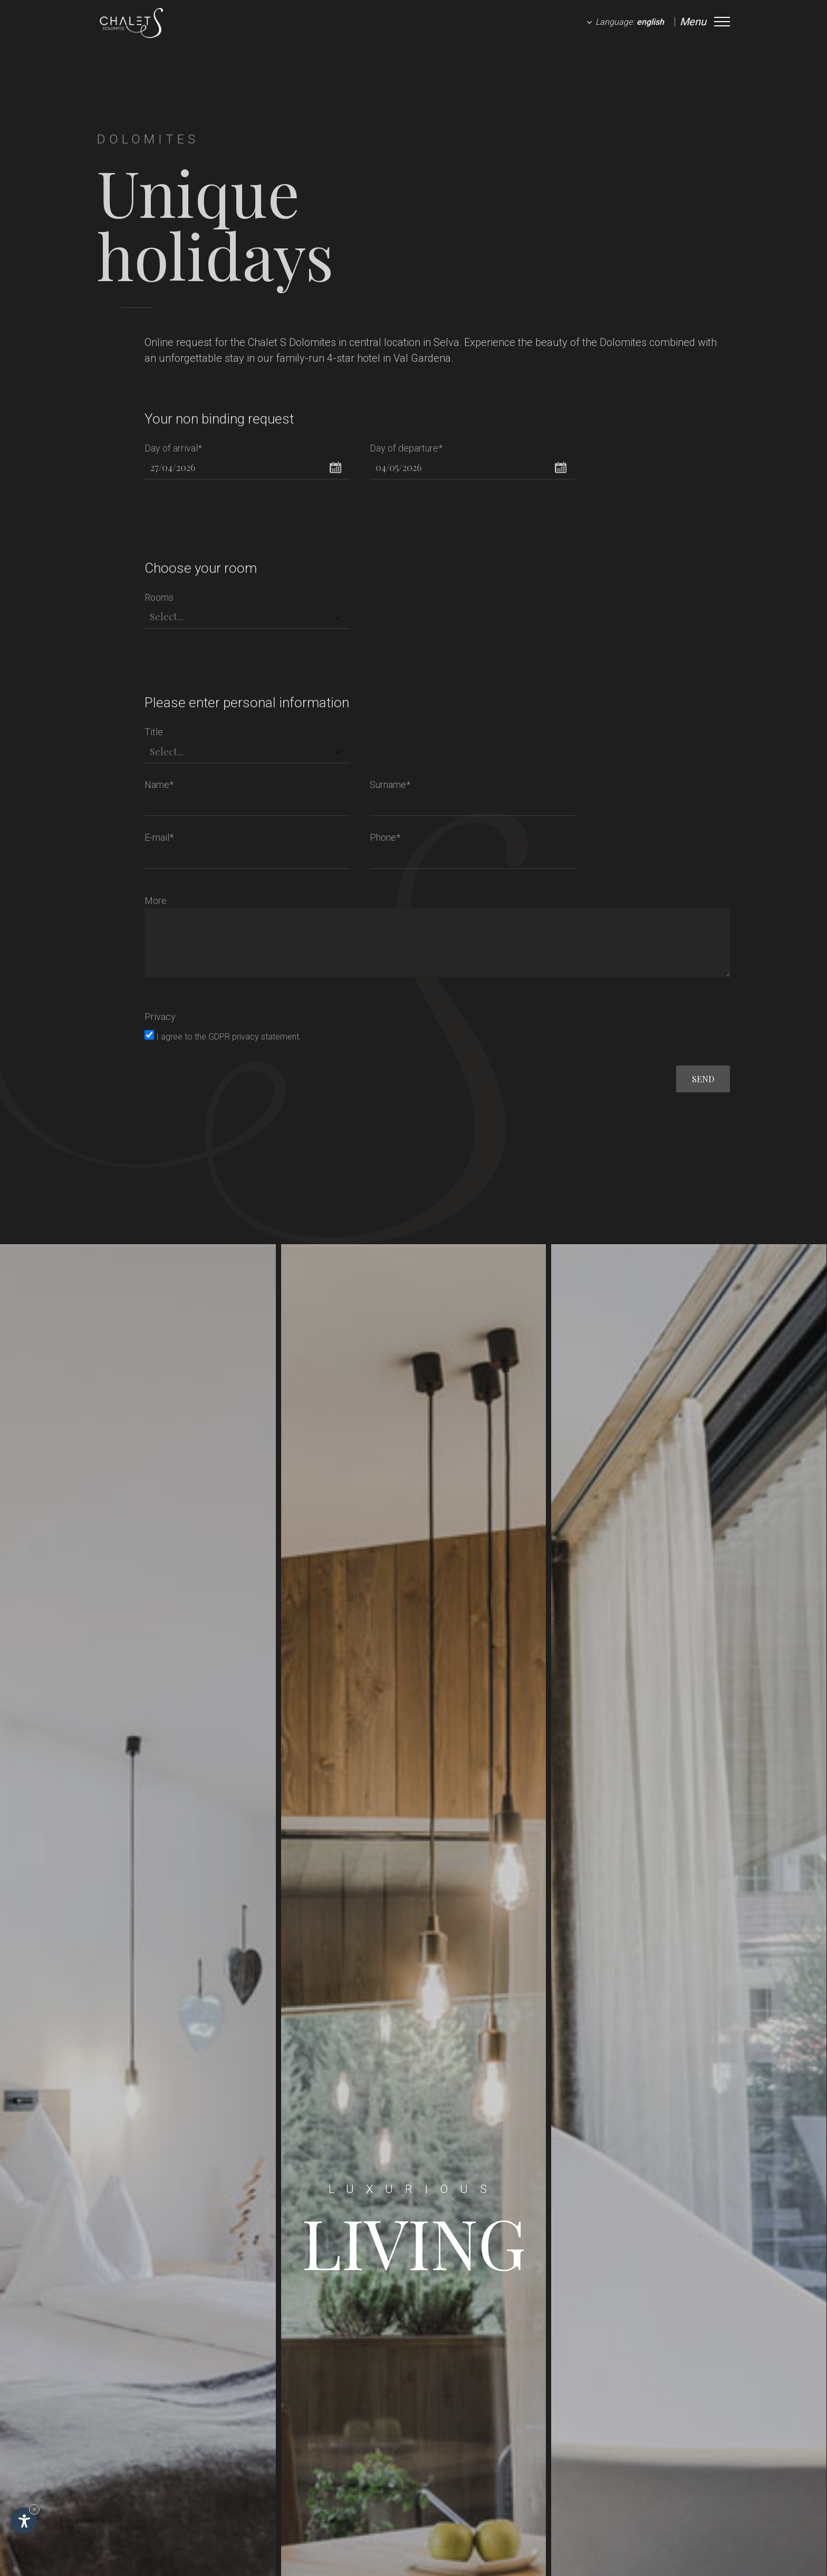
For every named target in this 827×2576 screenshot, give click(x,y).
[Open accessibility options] (24, 2520)
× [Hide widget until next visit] (34, 2509)
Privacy (160, 1016)
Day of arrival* (173, 448)
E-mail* (159, 837)
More (156, 900)
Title (154, 731)
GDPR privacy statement (253, 1037)
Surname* (390, 784)
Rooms (159, 597)
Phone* (385, 837)
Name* (159, 784)
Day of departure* (406, 448)
